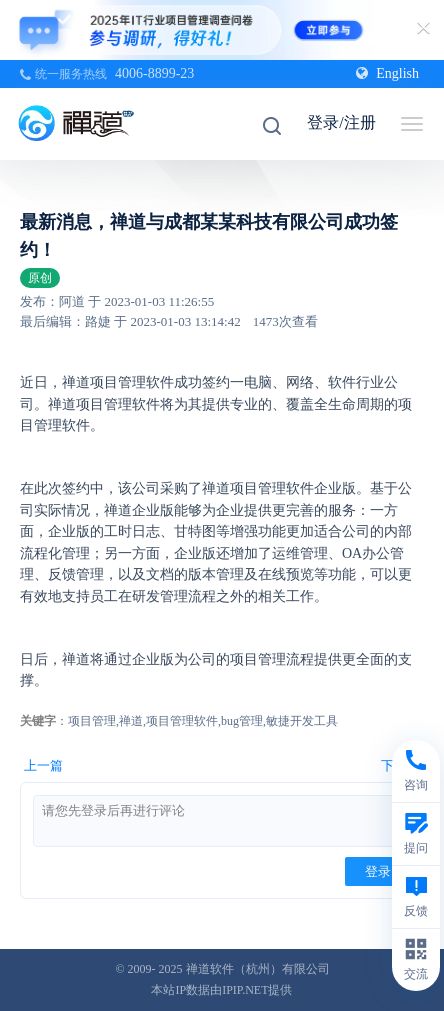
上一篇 (43, 765)
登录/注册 (341, 122)
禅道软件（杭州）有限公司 (258, 969)
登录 (378, 871)
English (387, 73)
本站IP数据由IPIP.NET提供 (221, 990)
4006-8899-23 (154, 73)
